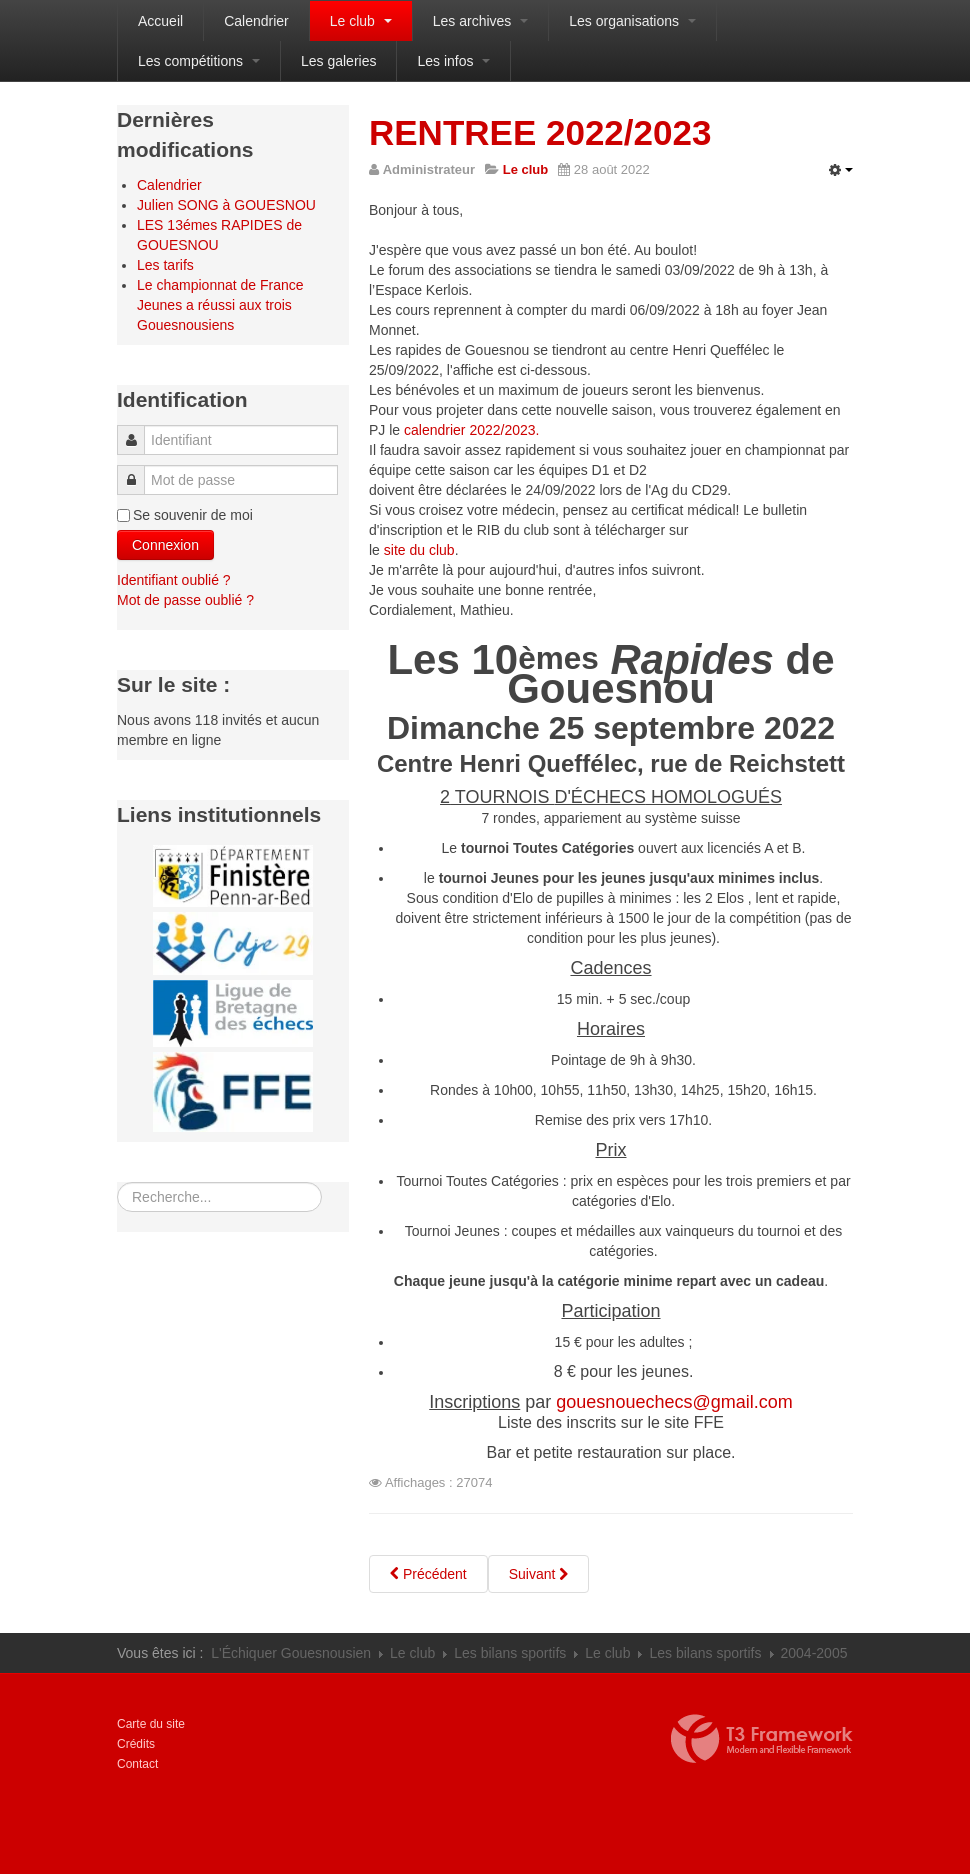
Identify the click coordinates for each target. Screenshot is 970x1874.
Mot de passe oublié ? (185, 600)
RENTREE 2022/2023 (540, 132)
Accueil (160, 21)
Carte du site (151, 1724)
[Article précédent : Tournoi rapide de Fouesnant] (428, 1574)
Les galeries (339, 61)
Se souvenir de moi (193, 515)
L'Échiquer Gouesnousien (291, 1653)
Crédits (136, 1744)
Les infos (453, 61)
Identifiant (137, 430)
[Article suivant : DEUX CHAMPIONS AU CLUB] (539, 1574)
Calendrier (256, 21)
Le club (361, 21)
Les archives (480, 21)
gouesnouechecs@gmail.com (674, 1402)
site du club (419, 550)
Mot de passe (136, 470)
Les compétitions (199, 61)
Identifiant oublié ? (174, 580)
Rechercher (117, 1182)
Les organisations (632, 21)
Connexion (165, 545)
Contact (137, 1764)
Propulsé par (762, 1739)
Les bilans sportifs (510, 1653)
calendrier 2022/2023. (471, 430)
